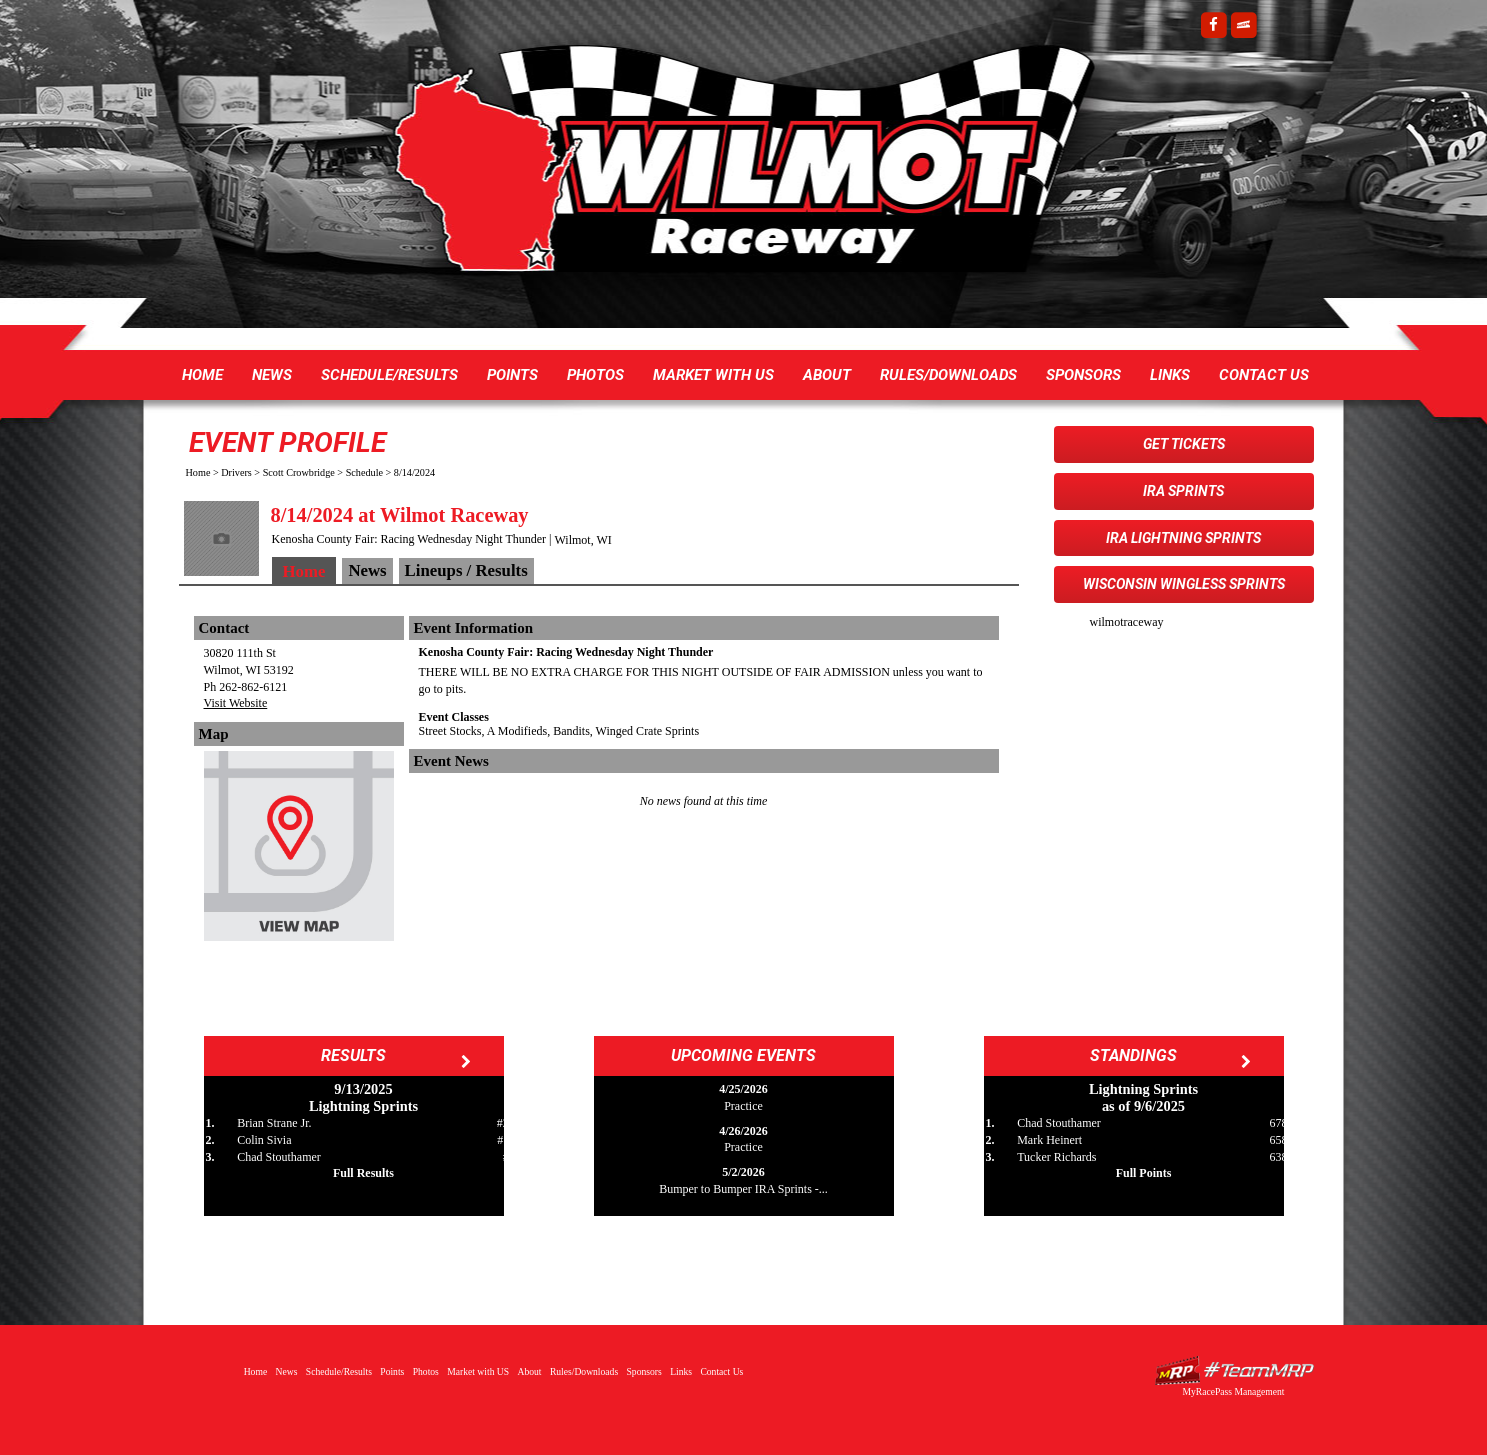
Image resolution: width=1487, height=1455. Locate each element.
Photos (595, 375)
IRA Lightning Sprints (1183, 538)
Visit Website (236, 703)
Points (512, 375)
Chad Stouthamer (279, 1157)
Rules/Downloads (948, 375)
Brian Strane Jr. (274, 1123)
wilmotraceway (1127, 622)
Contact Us (1264, 375)
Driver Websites (1234, 1370)
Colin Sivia (264, 1140)
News (272, 375)
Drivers (236, 472)
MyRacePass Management (1233, 1391)
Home (202, 375)
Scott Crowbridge (299, 472)
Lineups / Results (466, 570)
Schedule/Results (389, 375)
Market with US (713, 375)
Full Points (1144, 1173)
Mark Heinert (1049, 1140)
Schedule (364, 472)
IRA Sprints (1183, 491)
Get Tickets (1184, 444)
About (827, 375)
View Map (299, 851)
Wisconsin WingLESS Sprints (1184, 584)
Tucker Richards (1056, 1157)
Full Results (363, 1173)
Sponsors (1083, 375)
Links (1170, 375)
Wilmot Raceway (724, 170)
